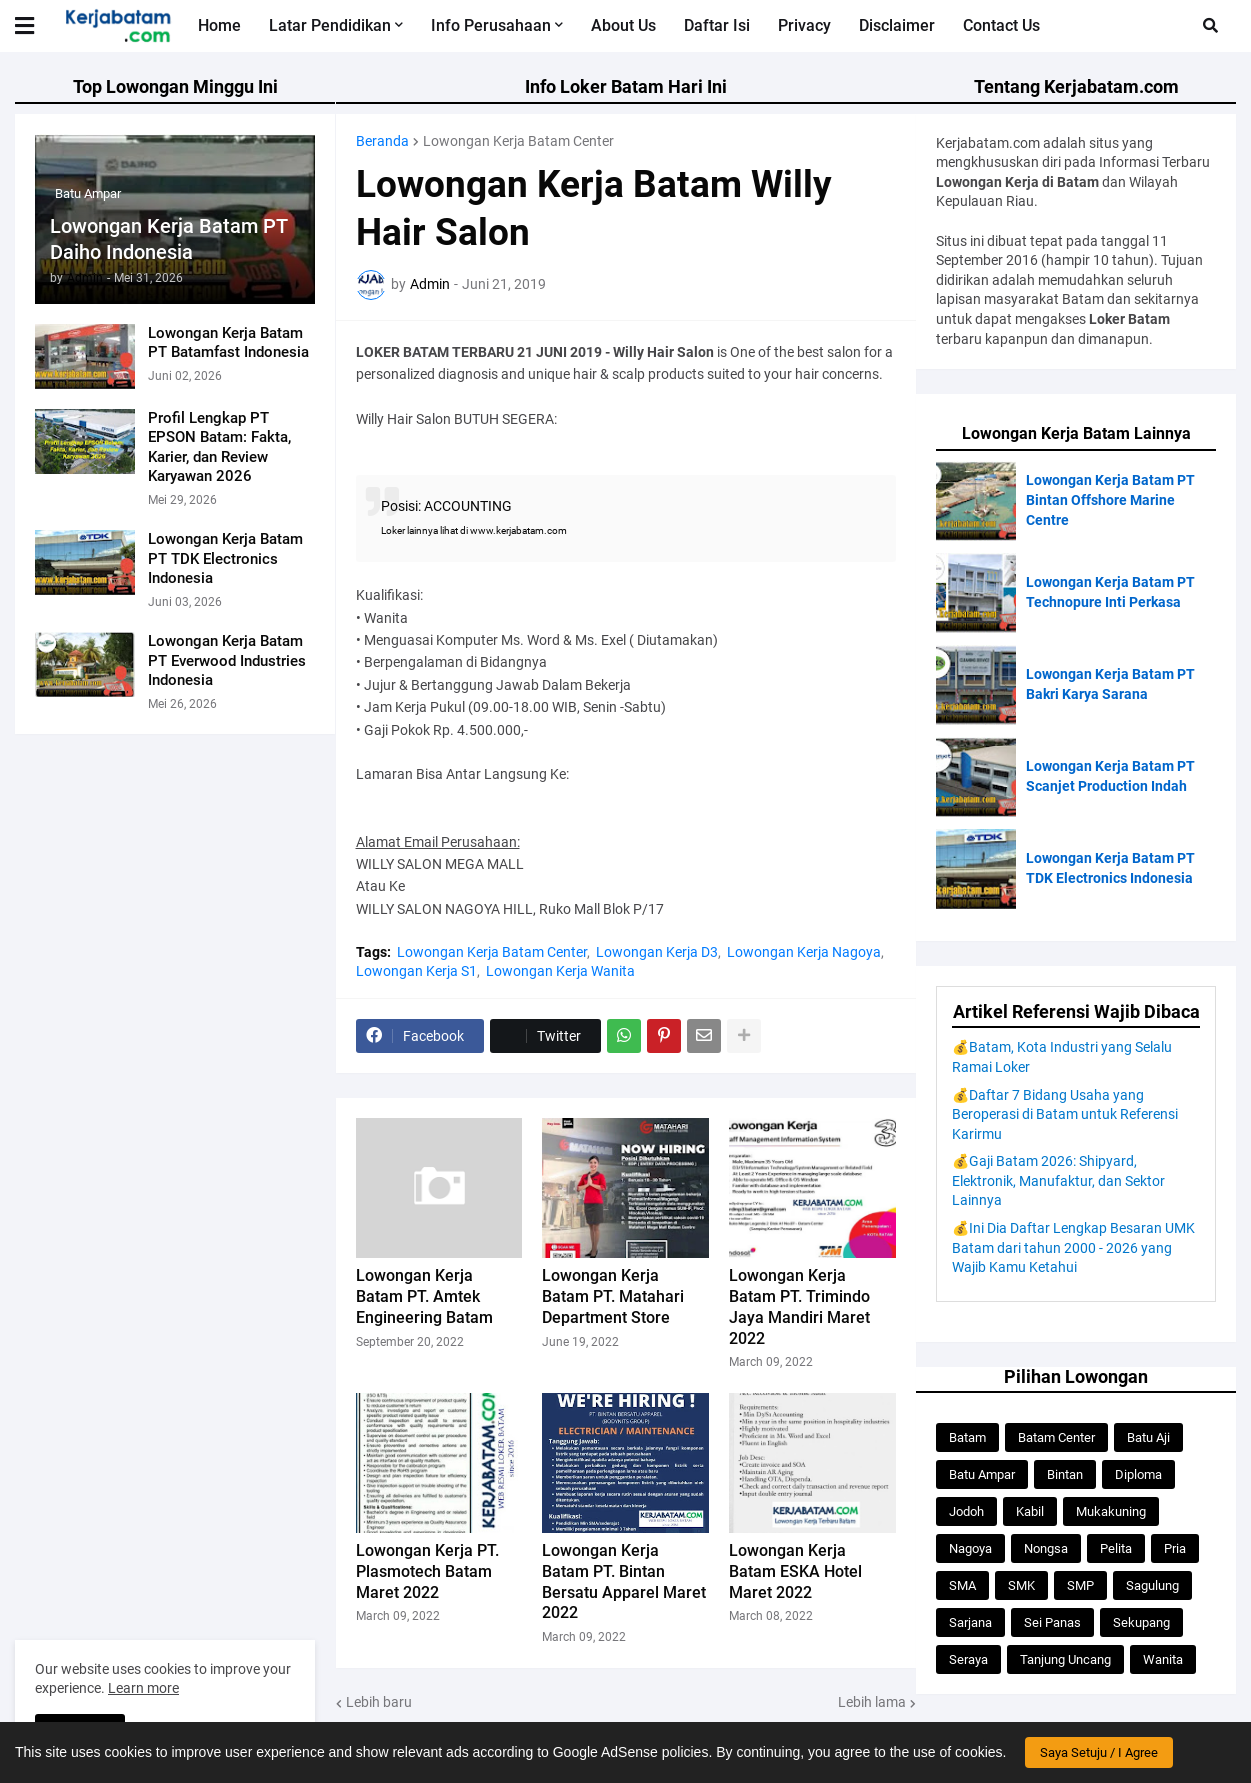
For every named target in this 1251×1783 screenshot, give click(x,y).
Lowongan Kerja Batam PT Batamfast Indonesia (228, 343)
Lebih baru (379, 1702)
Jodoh (966, 1511)
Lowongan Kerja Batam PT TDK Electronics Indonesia (225, 558)
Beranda (382, 141)
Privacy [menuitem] (804, 25)
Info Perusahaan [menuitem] (491, 25)
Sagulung (1152, 1585)
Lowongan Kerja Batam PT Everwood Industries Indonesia (227, 660)
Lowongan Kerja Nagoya (804, 952)
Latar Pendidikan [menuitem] (330, 25)
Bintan (1065, 1474)
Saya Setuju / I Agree (1099, 1752)
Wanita (1163, 1659)
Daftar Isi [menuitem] (717, 25)
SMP (1080, 1585)
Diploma (1138, 1474)
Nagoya (970, 1548)
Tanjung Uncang (1065, 1659)
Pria (1175, 1548)
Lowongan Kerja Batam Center (518, 141)
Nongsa (1046, 1548)
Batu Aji (1148, 1437)
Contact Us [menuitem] (1001, 25)
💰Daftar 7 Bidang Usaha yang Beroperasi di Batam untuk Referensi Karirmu (1065, 1114)
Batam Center (1056, 1437)
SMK (1021, 1585)
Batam (967, 1437)
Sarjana (970, 1622)
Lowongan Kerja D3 (657, 952)
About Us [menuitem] (623, 25)
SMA (962, 1585)
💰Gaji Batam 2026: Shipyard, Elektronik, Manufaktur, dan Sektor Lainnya (1058, 1180)
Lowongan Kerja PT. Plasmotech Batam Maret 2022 (427, 1571)
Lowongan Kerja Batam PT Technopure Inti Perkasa (1110, 592)
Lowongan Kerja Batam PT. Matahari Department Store (613, 1296)
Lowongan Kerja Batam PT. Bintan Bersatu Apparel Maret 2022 (624, 1581)
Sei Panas (1052, 1622)
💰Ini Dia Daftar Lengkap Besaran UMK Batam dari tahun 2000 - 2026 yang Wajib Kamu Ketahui (1073, 1247)
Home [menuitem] (219, 25)
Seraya (968, 1659)
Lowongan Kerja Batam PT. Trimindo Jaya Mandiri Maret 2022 (799, 1306)
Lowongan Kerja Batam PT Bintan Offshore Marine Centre (1110, 499)
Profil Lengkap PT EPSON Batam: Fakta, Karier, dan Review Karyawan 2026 (219, 447)
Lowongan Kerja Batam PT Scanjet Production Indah (1110, 776)
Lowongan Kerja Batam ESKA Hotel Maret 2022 (795, 1571)
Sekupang (1141, 1622)
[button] (1210, 26)
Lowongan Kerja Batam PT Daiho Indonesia (168, 239)
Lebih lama (872, 1702)
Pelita (1116, 1548)
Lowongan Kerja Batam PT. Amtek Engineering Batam (424, 1296)
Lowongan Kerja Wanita (560, 971)
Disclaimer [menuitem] (897, 25)
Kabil (1030, 1511)
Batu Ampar (982, 1474)
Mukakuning (1111, 1511)
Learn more (143, 1688)
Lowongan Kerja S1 (416, 971)
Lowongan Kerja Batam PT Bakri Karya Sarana (1110, 684)
